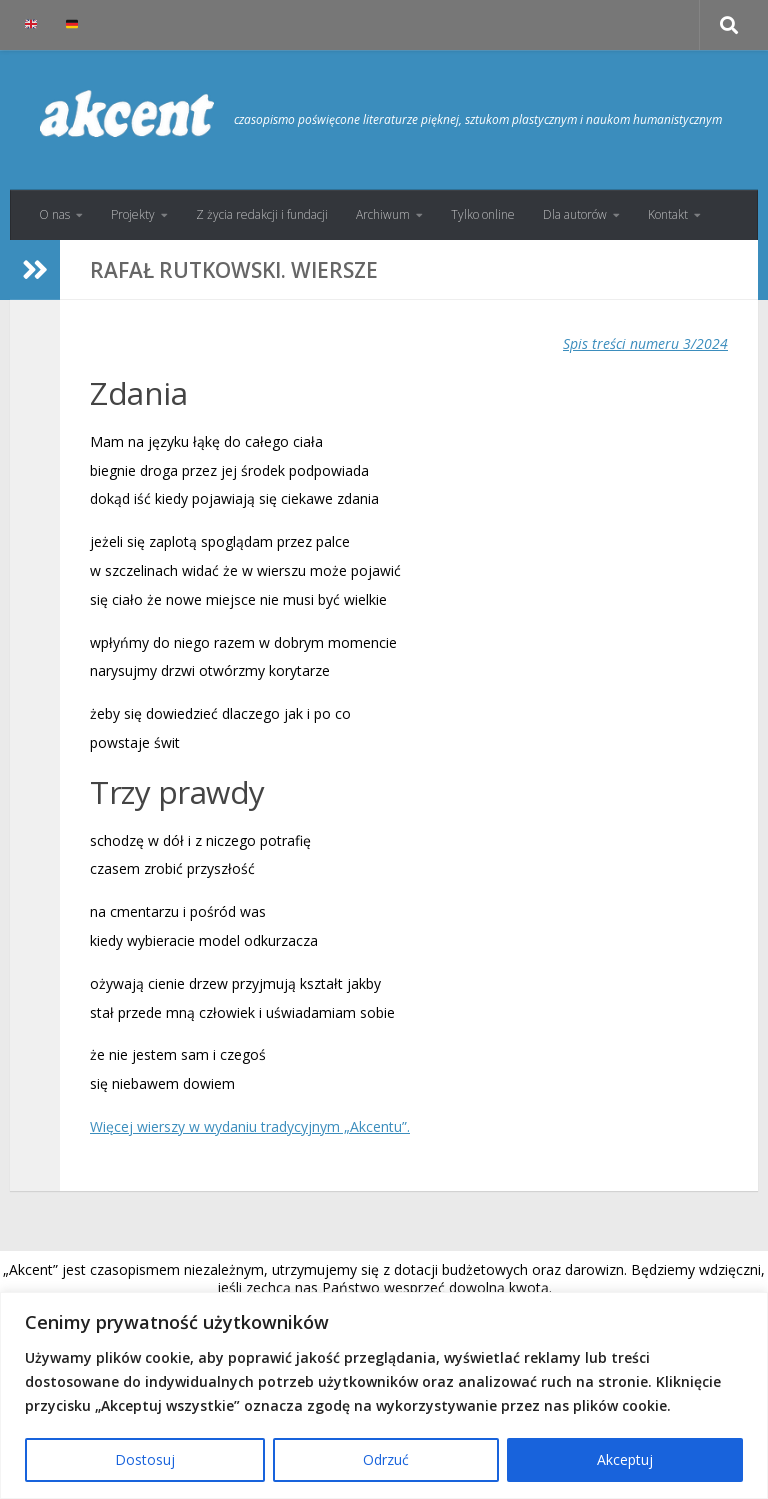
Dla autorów (575, 214)
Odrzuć (386, 1459)
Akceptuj (625, 1459)
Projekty (133, 214)
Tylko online (483, 214)
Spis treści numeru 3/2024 (645, 343)
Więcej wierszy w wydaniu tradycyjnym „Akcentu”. (250, 1126)
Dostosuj (145, 1459)
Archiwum (383, 214)
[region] (384, 1395)
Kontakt (668, 214)
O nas (54, 214)
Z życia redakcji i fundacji (262, 214)
